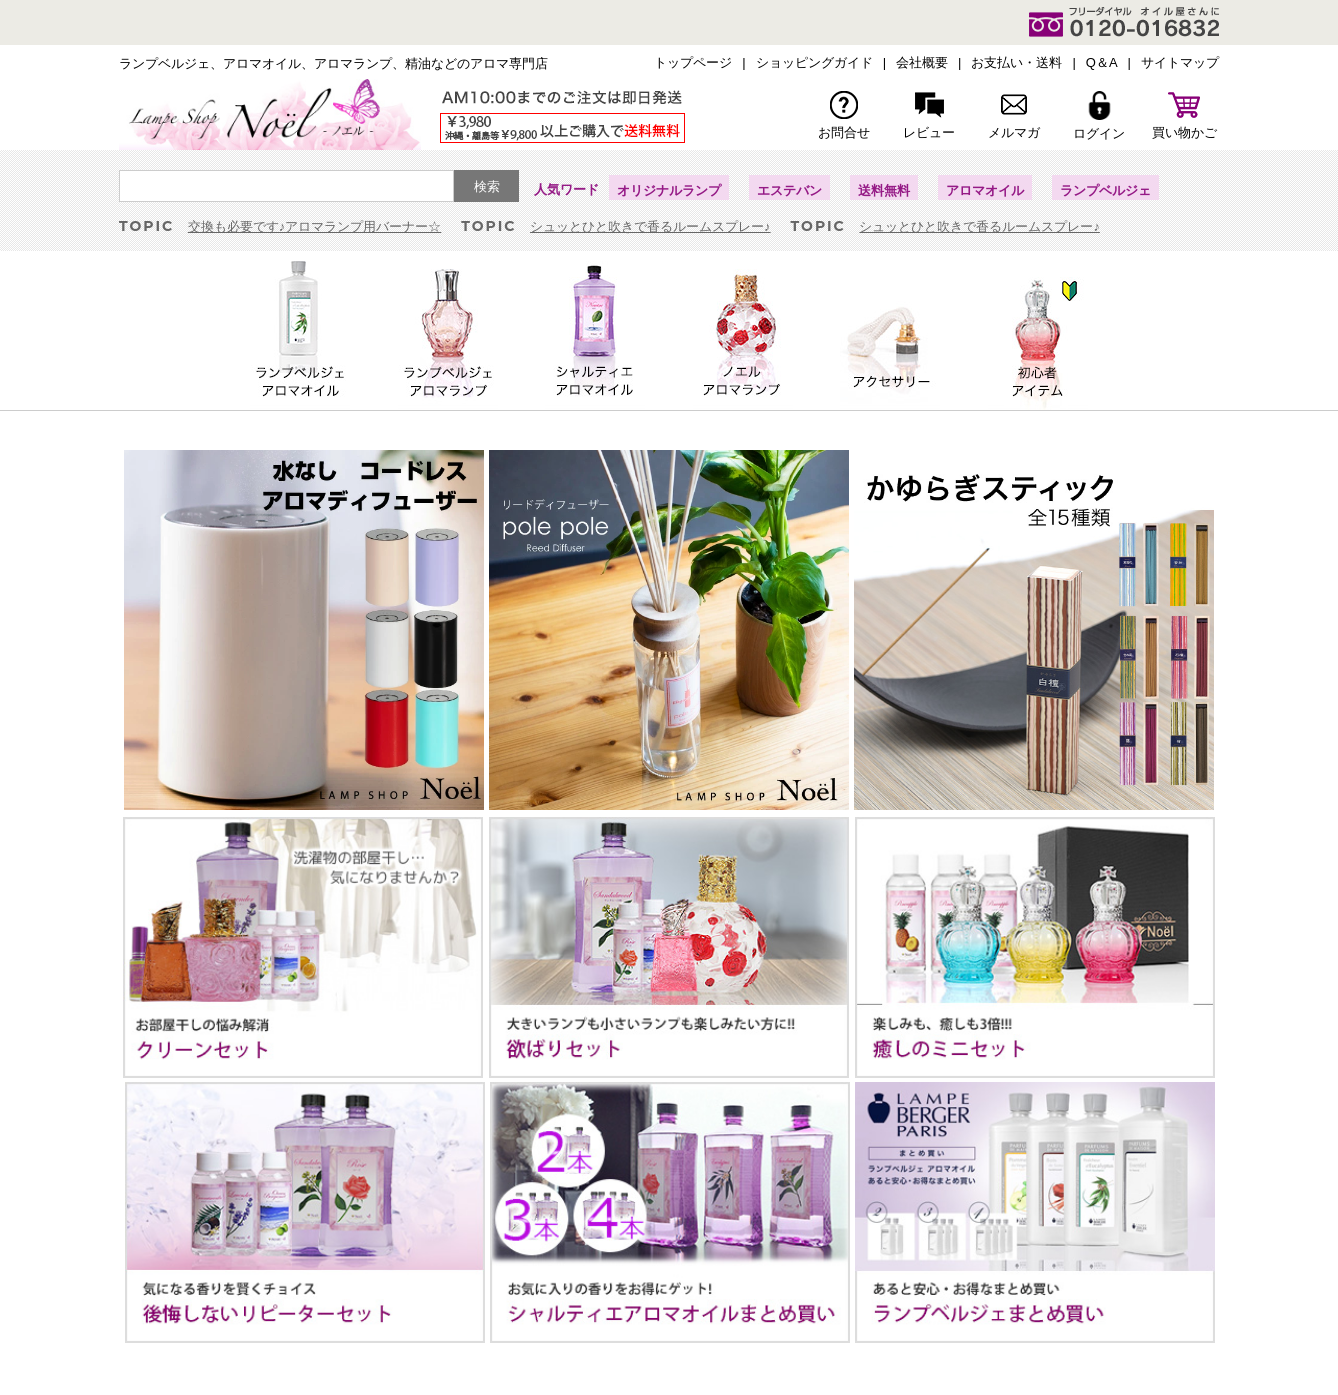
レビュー (929, 115)
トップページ (693, 62)
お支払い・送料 (1016, 62)
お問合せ (844, 115)
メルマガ (1014, 115)
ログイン (1099, 116)
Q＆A (1102, 62)
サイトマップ (1180, 62)
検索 (487, 186)
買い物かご (1184, 115)
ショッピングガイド (814, 62)
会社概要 (922, 62)
